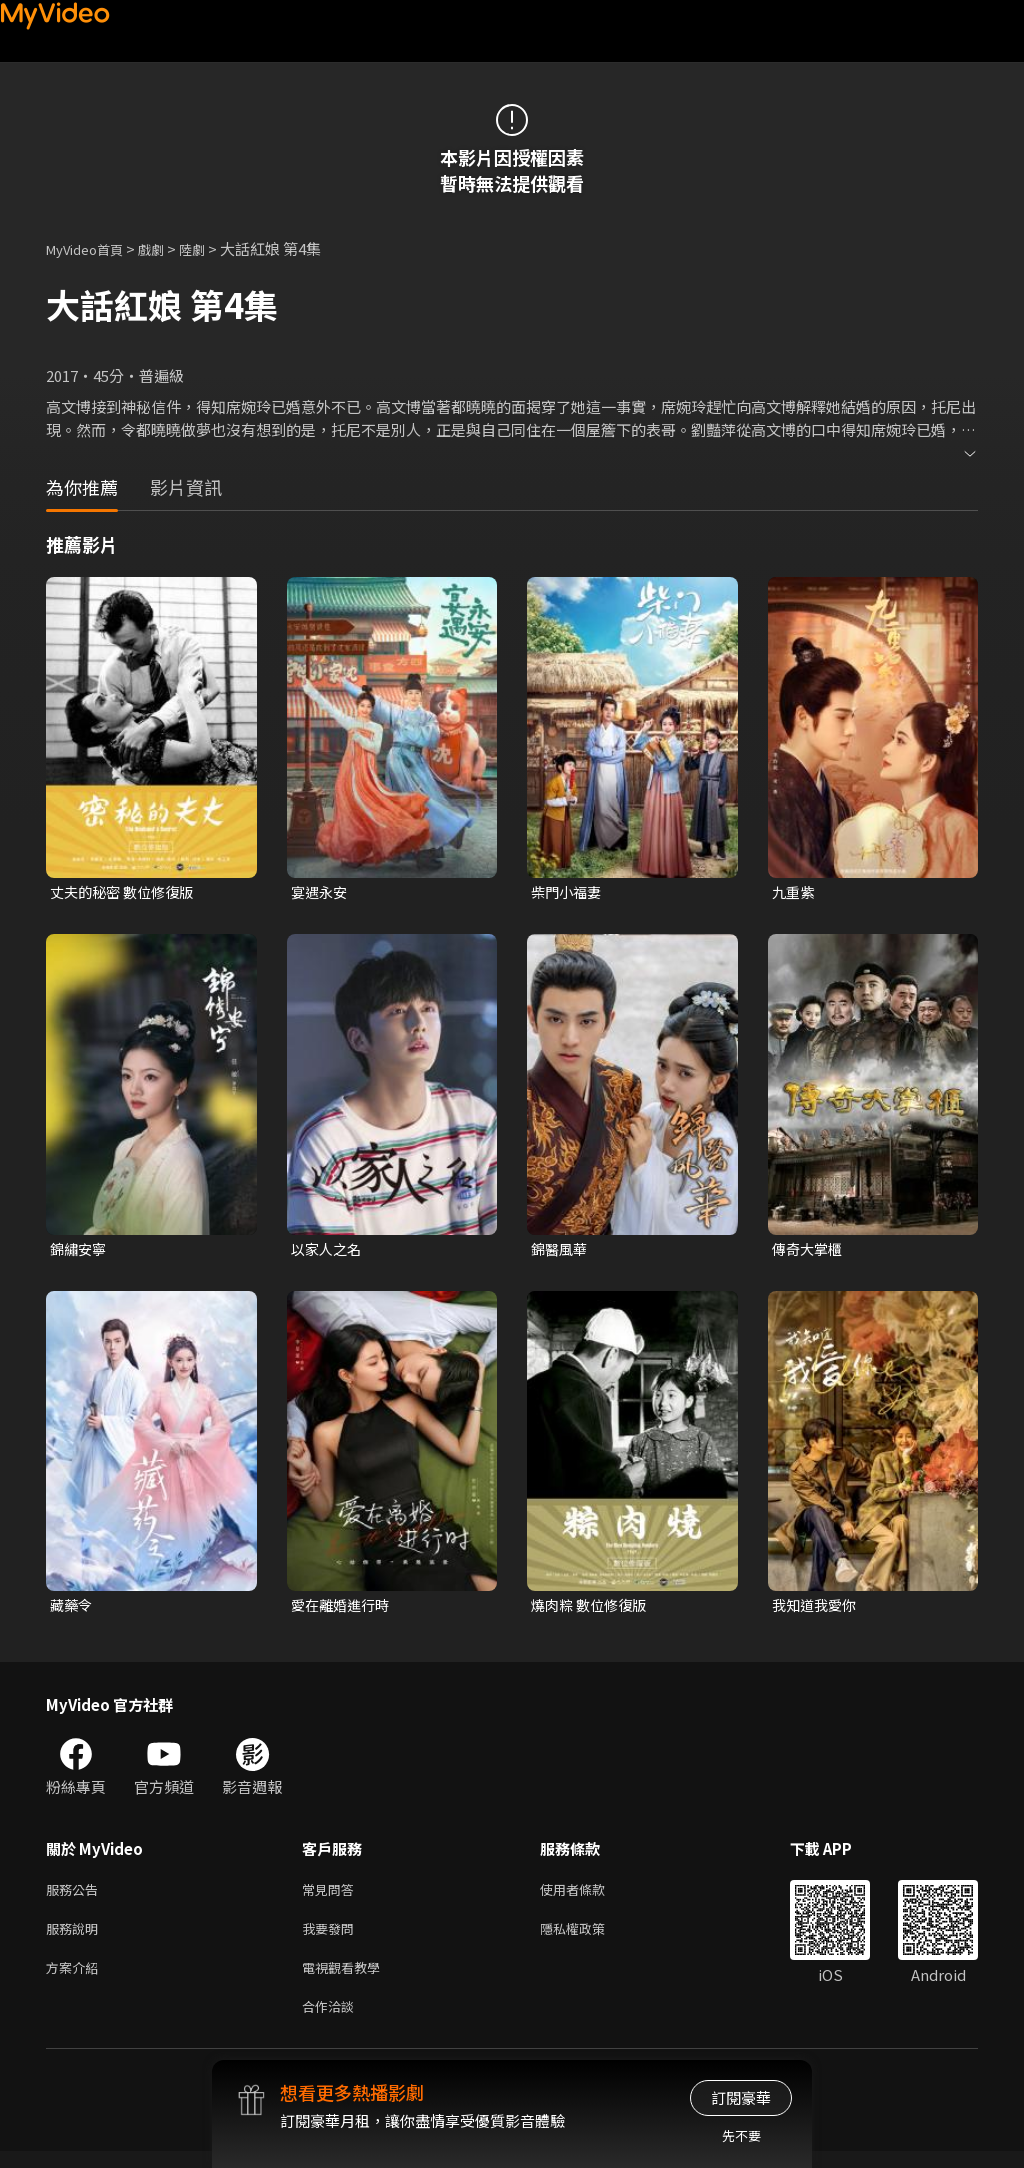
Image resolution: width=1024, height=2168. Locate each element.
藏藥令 (72, 1609)
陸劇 (212, 248)
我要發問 (332, 1937)
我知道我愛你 (817, 1609)
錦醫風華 (561, 1250)
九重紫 (794, 892)
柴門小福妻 (568, 892)
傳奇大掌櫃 (809, 1250)
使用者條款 (589, 1895)
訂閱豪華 (741, 2097)
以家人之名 (328, 1250)
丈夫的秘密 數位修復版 (126, 892)
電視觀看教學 (347, 1979)
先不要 (741, 2135)
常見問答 (332, 1895)
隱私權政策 (589, 1937)
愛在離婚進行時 (343, 1609)
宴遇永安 (321, 892)
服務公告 (76, 1895)
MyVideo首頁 (91, 248)
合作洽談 (332, 2021)
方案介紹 (76, 1979)
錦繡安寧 (80, 1250)
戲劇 (167, 248)
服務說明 (76, 1937)
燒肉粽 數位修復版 (592, 1609)
